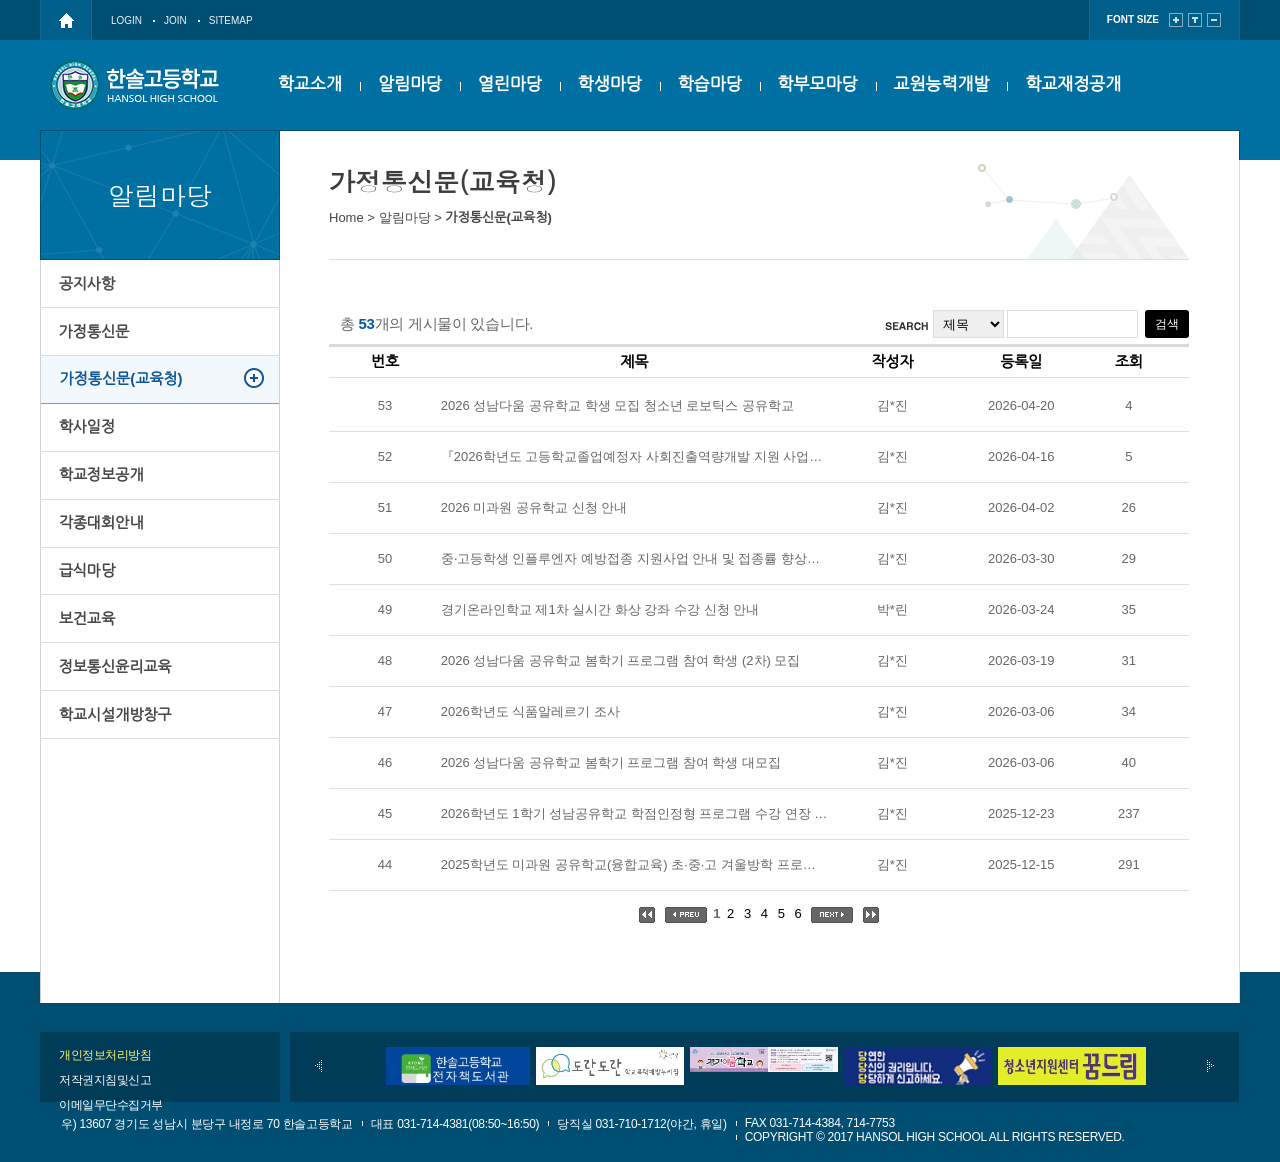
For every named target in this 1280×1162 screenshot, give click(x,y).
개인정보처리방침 (105, 1055)
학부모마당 (818, 84)
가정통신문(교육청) (122, 391)
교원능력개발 (942, 84)
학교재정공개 (1073, 84)
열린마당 (510, 84)
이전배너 (318, 1066)
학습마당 (710, 84)
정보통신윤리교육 (116, 709)
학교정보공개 (102, 497)
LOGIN (126, 20)
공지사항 (88, 285)
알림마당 (410, 84)
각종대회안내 (102, 550)
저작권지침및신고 (105, 1080)
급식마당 (88, 603)
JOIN (175, 20)
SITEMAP (231, 20)
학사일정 (88, 444)
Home (346, 217)
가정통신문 (95, 338)
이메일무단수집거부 (111, 1105)
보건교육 (88, 656)
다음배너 (1210, 1066)
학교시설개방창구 (116, 762)
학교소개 (310, 84)
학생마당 (610, 84)
